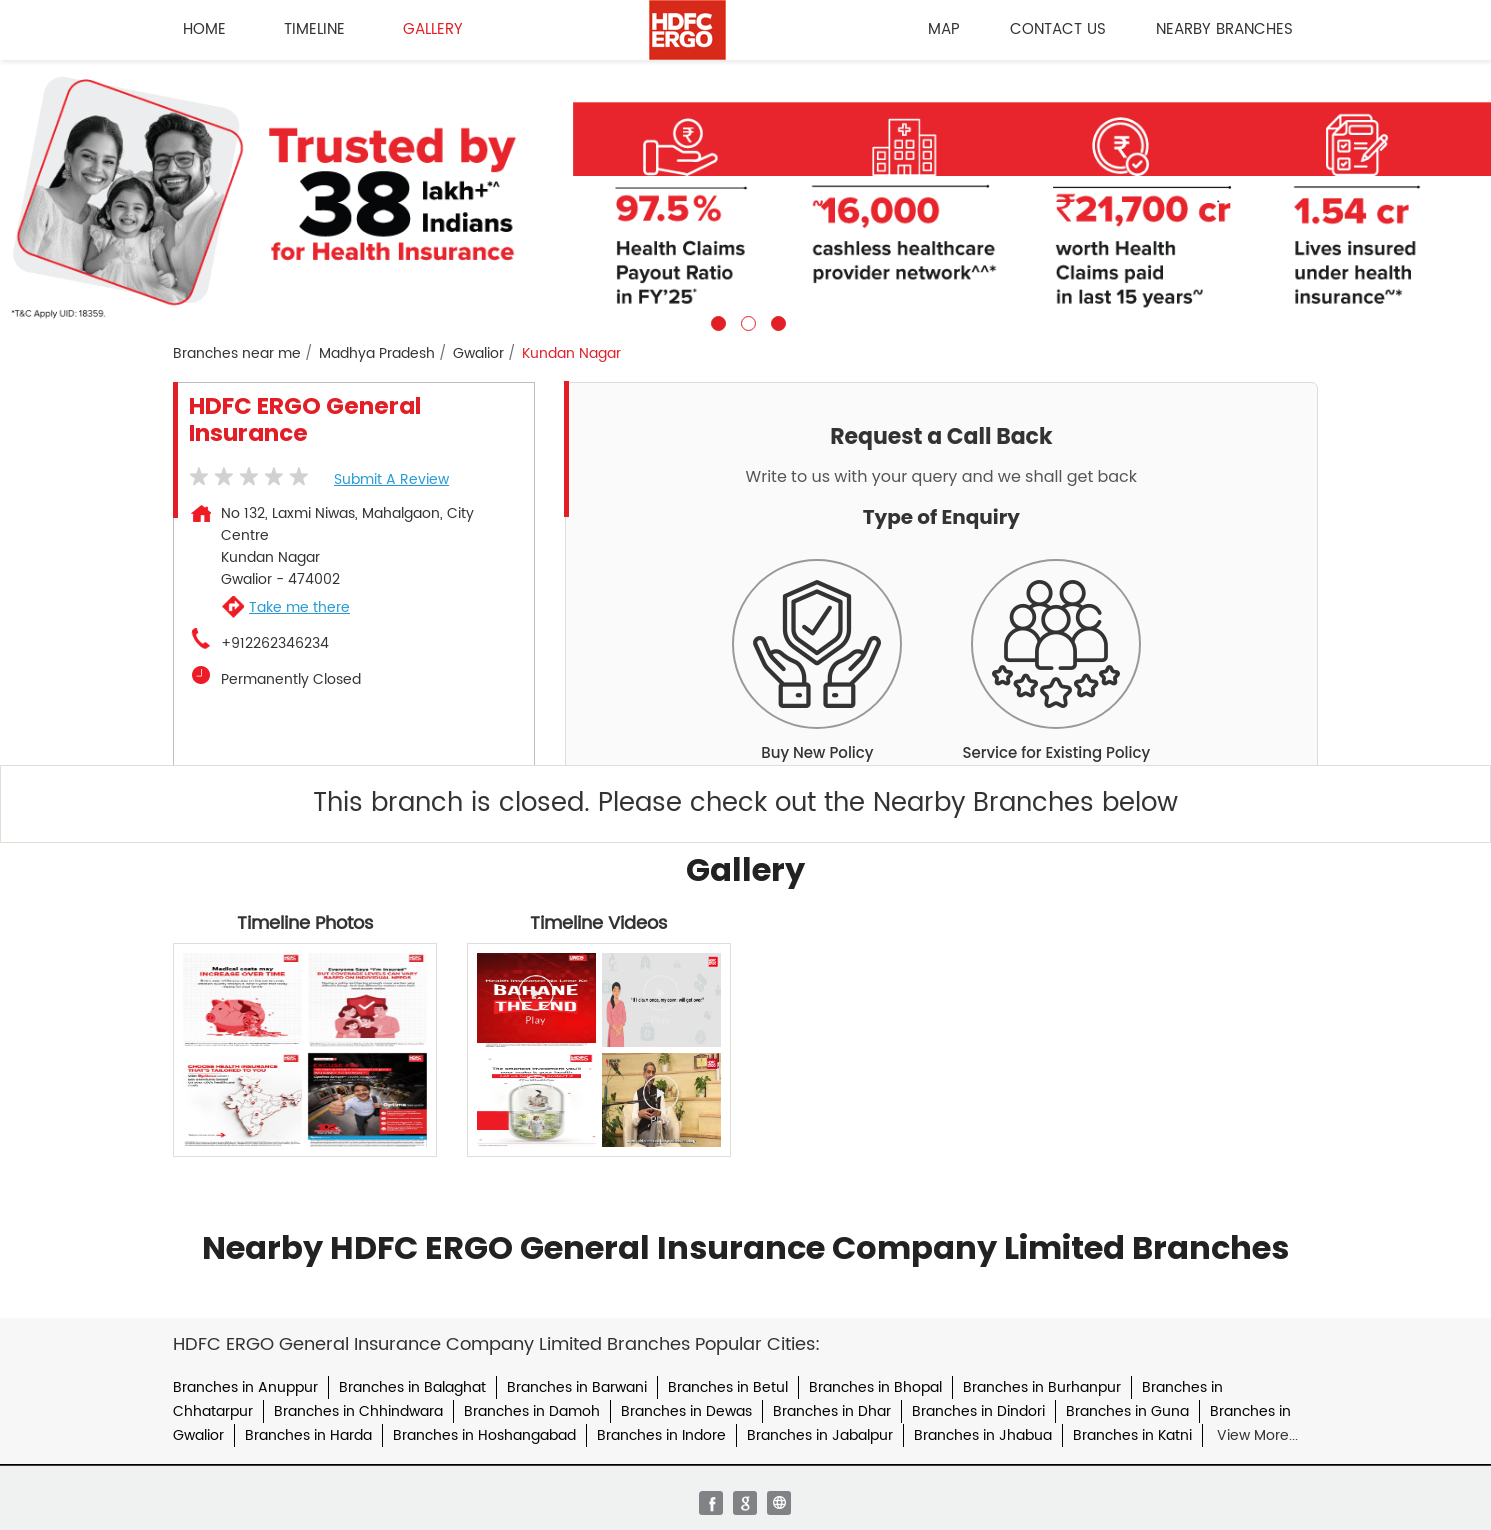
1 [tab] (716, 321)
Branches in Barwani (577, 1387)
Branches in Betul (728, 1387)
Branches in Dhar (832, 1411)
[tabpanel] (745, 195)
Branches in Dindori (978, 1411)
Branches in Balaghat (412, 1387)
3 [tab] (776, 321)
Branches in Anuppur (245, 1387)
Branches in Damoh (532, 1411)
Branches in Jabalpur (820, 1435)
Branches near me (237, 354)
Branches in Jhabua (983, 1435)
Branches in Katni (1132, 1435)
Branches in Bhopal (875, 1387)
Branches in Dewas (686, 1411)
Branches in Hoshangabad (484, 1435)
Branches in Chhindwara (358, 1411)
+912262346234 (275, 644)
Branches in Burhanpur (1042, 1387)
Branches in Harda (308, 1435)
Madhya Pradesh (377, 354)
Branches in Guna (1127, 1411)
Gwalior (478, 354)
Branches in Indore (661, 1435)
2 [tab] (746, 321)
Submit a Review (391, 479)
